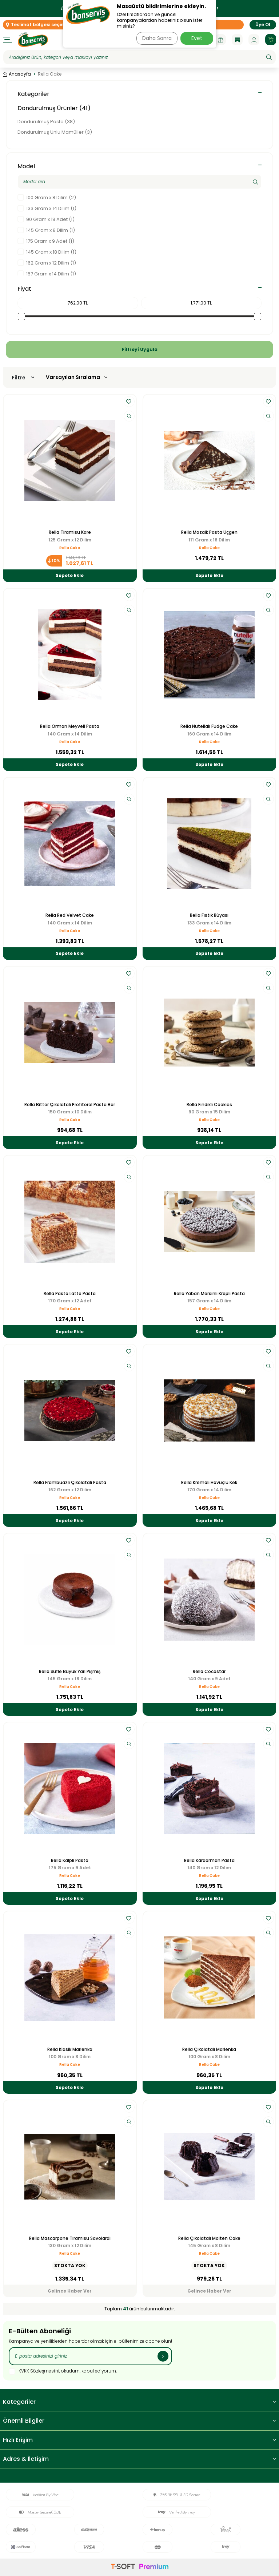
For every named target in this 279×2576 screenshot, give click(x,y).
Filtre (23, 377)
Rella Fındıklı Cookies (209, 1105)
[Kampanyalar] (220, 39)
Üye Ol (262, 24)
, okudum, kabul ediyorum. (63, 2371)
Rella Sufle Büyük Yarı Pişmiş (69, 1671)
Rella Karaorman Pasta (209, 1860)
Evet (196, 38)
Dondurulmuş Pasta (46, 121)
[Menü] (7, 39)
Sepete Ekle (70, 575)
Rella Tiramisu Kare (70, 532)
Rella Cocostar (209, 1671)
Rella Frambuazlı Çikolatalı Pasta (69, 1482)
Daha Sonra (157, 38)
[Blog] (237, 39)
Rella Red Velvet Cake (69, 915)
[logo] (33, 39)
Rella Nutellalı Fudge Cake (209, 726)
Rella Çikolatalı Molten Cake (209, 2238)
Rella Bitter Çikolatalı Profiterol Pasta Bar (69, 1105)
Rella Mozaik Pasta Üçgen (209, 532)
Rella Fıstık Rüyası (209, 915)
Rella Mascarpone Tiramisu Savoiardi (70, 2238)
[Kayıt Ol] (163, 2356)
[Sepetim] (270, 39)
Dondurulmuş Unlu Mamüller (54, 132)
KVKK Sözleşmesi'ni (39, 2371)
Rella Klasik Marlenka (69, 2049)
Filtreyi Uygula (140, 349)
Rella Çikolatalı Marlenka (209, 2049)
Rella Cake (69, 548)
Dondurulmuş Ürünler (54, 108)
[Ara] (269, 57)
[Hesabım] (253, 39)
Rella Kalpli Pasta (69, 1860)
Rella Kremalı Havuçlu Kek (209, 1482)
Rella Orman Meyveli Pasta (69, 726)
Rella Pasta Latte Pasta (70, 1294)
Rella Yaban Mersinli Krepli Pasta (209, 1294)
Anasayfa (17, 74)
